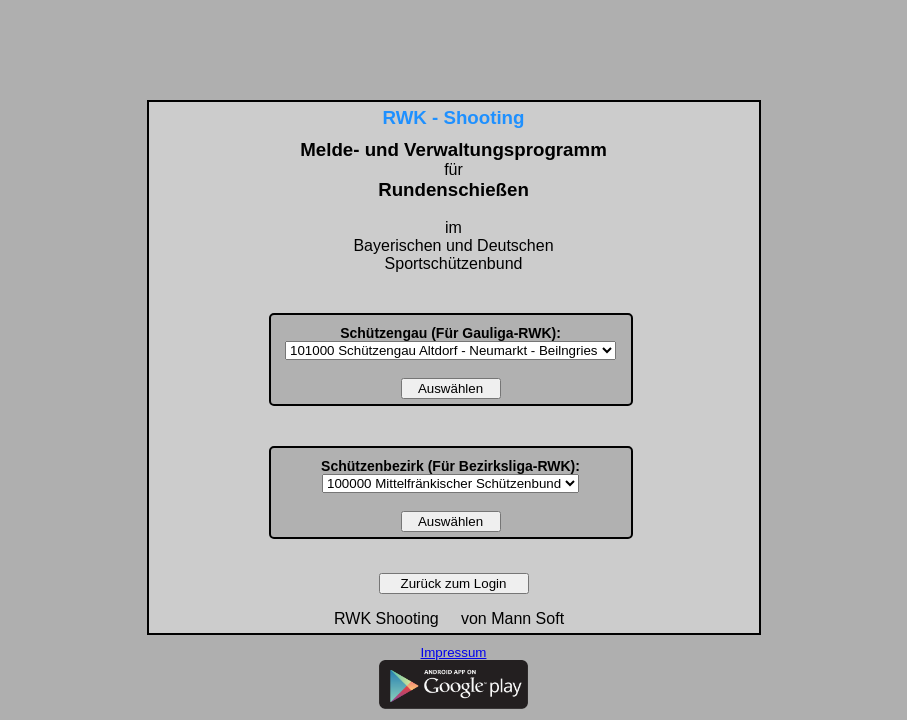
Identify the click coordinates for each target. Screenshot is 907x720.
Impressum (454, 652)
